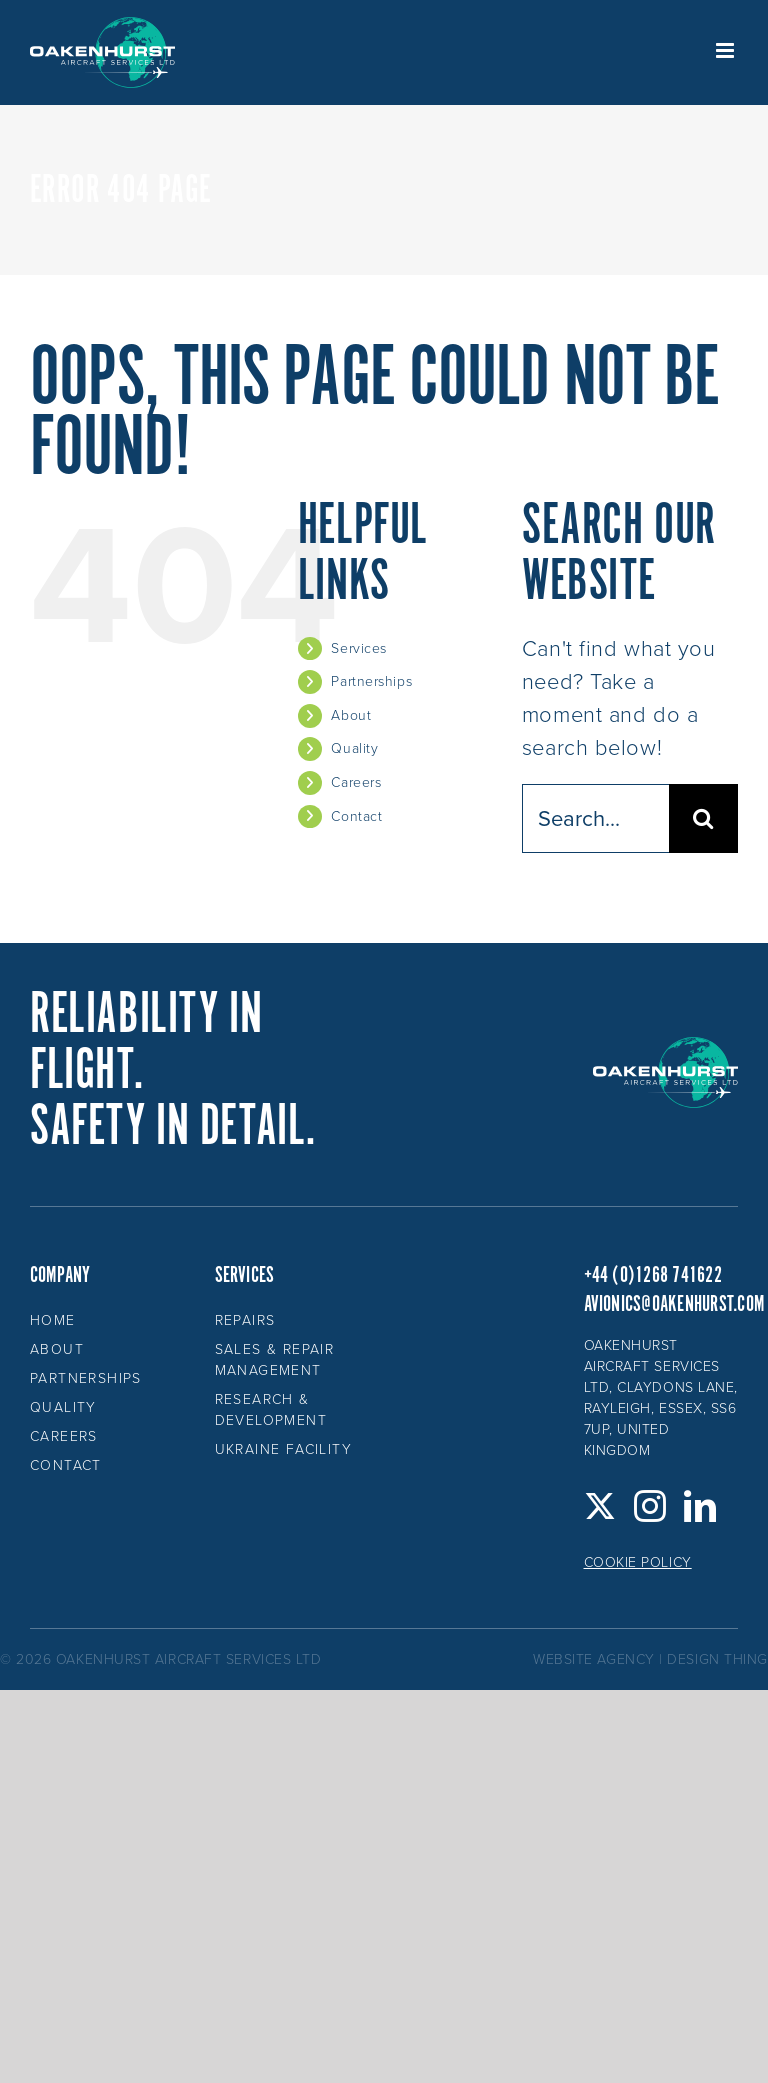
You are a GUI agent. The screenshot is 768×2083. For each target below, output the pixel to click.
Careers (356, 782)
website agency (594, 1659)
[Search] (703, 818)
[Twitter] (600, 1506)
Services (358, 648)
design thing (717, 1659)
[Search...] (595, 818)
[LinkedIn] (700, 1506)
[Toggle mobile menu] (727, 50)
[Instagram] (650, 1506)
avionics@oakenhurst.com (674, 1304)
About (351, 715)
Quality (354, 748)
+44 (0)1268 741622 (653, 1275)
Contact (356, 816)
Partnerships (371, 681)
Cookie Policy (638, 1562)
